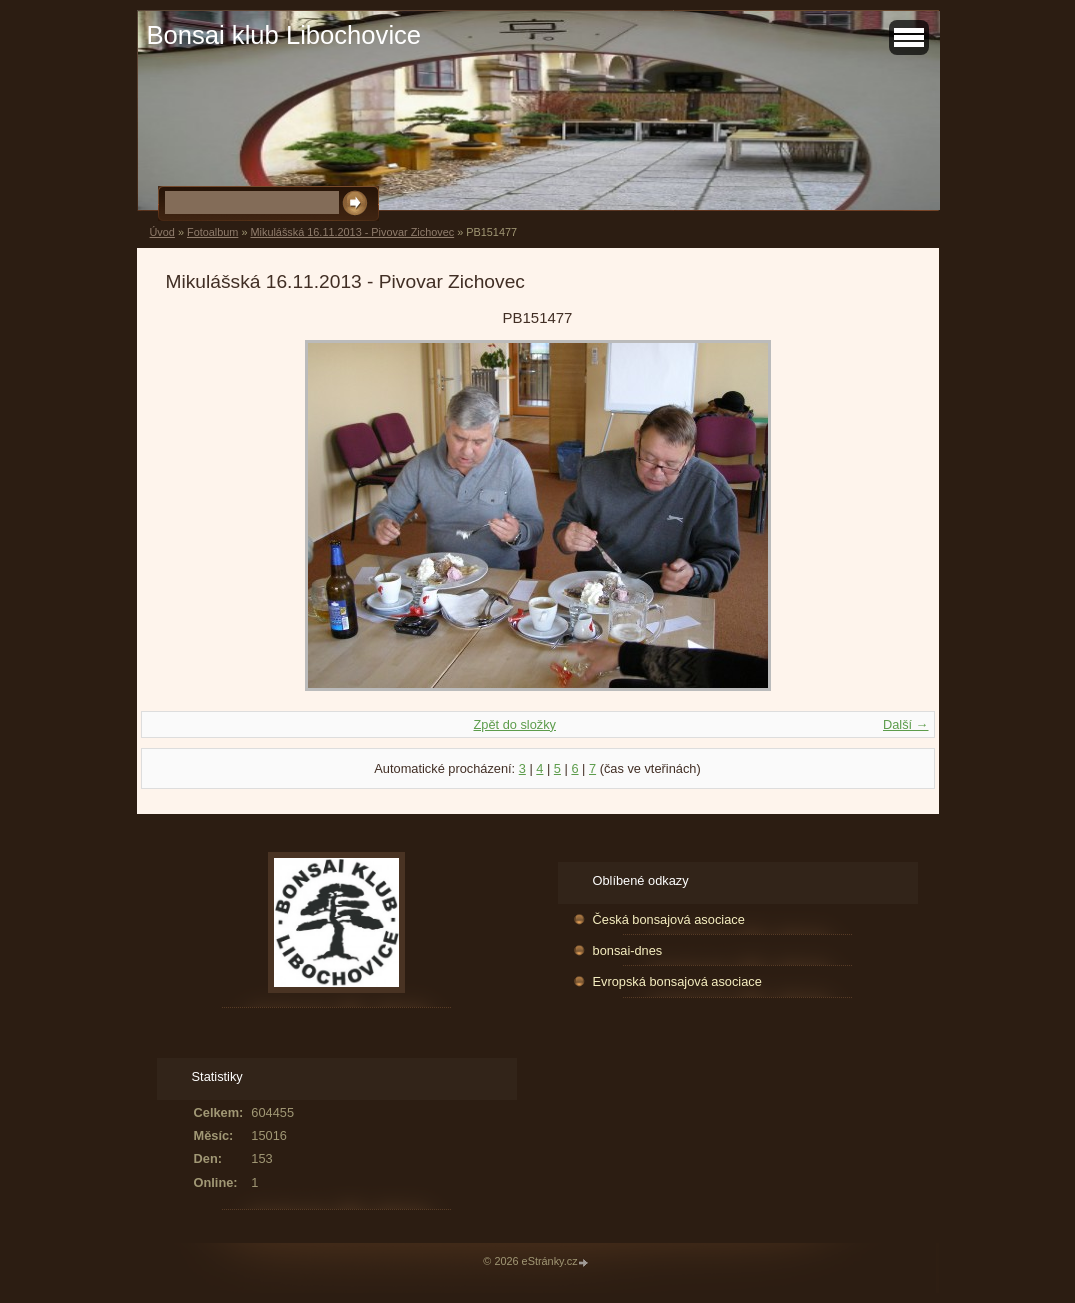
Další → (906, 724)
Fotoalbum (212, 232)
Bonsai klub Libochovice (284, 35)
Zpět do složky (514, 724)
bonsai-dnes (628, 950)
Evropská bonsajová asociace (677, 981)
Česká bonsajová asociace (669, 919)
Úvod (162, 232)
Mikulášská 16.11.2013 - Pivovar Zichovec (352, 232)
